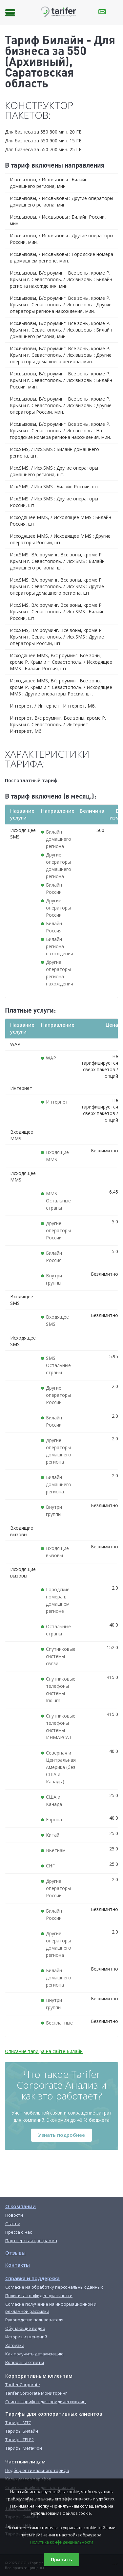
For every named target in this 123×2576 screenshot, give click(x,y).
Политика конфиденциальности (61, 2542)
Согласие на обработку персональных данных (54, 2287)
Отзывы (15, 2252)
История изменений (26, 2337)
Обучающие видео (25, 2328)
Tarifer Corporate (22, 2384)
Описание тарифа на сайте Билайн (44, 2051)
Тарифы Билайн (21, 2431)
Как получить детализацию (34, 2354)
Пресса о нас (18, 2232)
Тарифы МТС (18, 2422)
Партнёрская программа (31, 2240)
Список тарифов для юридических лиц (45, 2402)
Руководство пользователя (34, 2320)
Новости (14, 2215)
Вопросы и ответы (24, 2362)
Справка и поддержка (32, 2278)
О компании (20, 2206)
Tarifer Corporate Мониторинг (36, 2393)
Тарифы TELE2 (19, 2439)
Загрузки (14, 2345)
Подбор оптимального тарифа (37, 2470)
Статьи (12, 2223)
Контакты (17, 2264)
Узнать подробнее (61, 2135)
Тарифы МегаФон (23, 2448)
